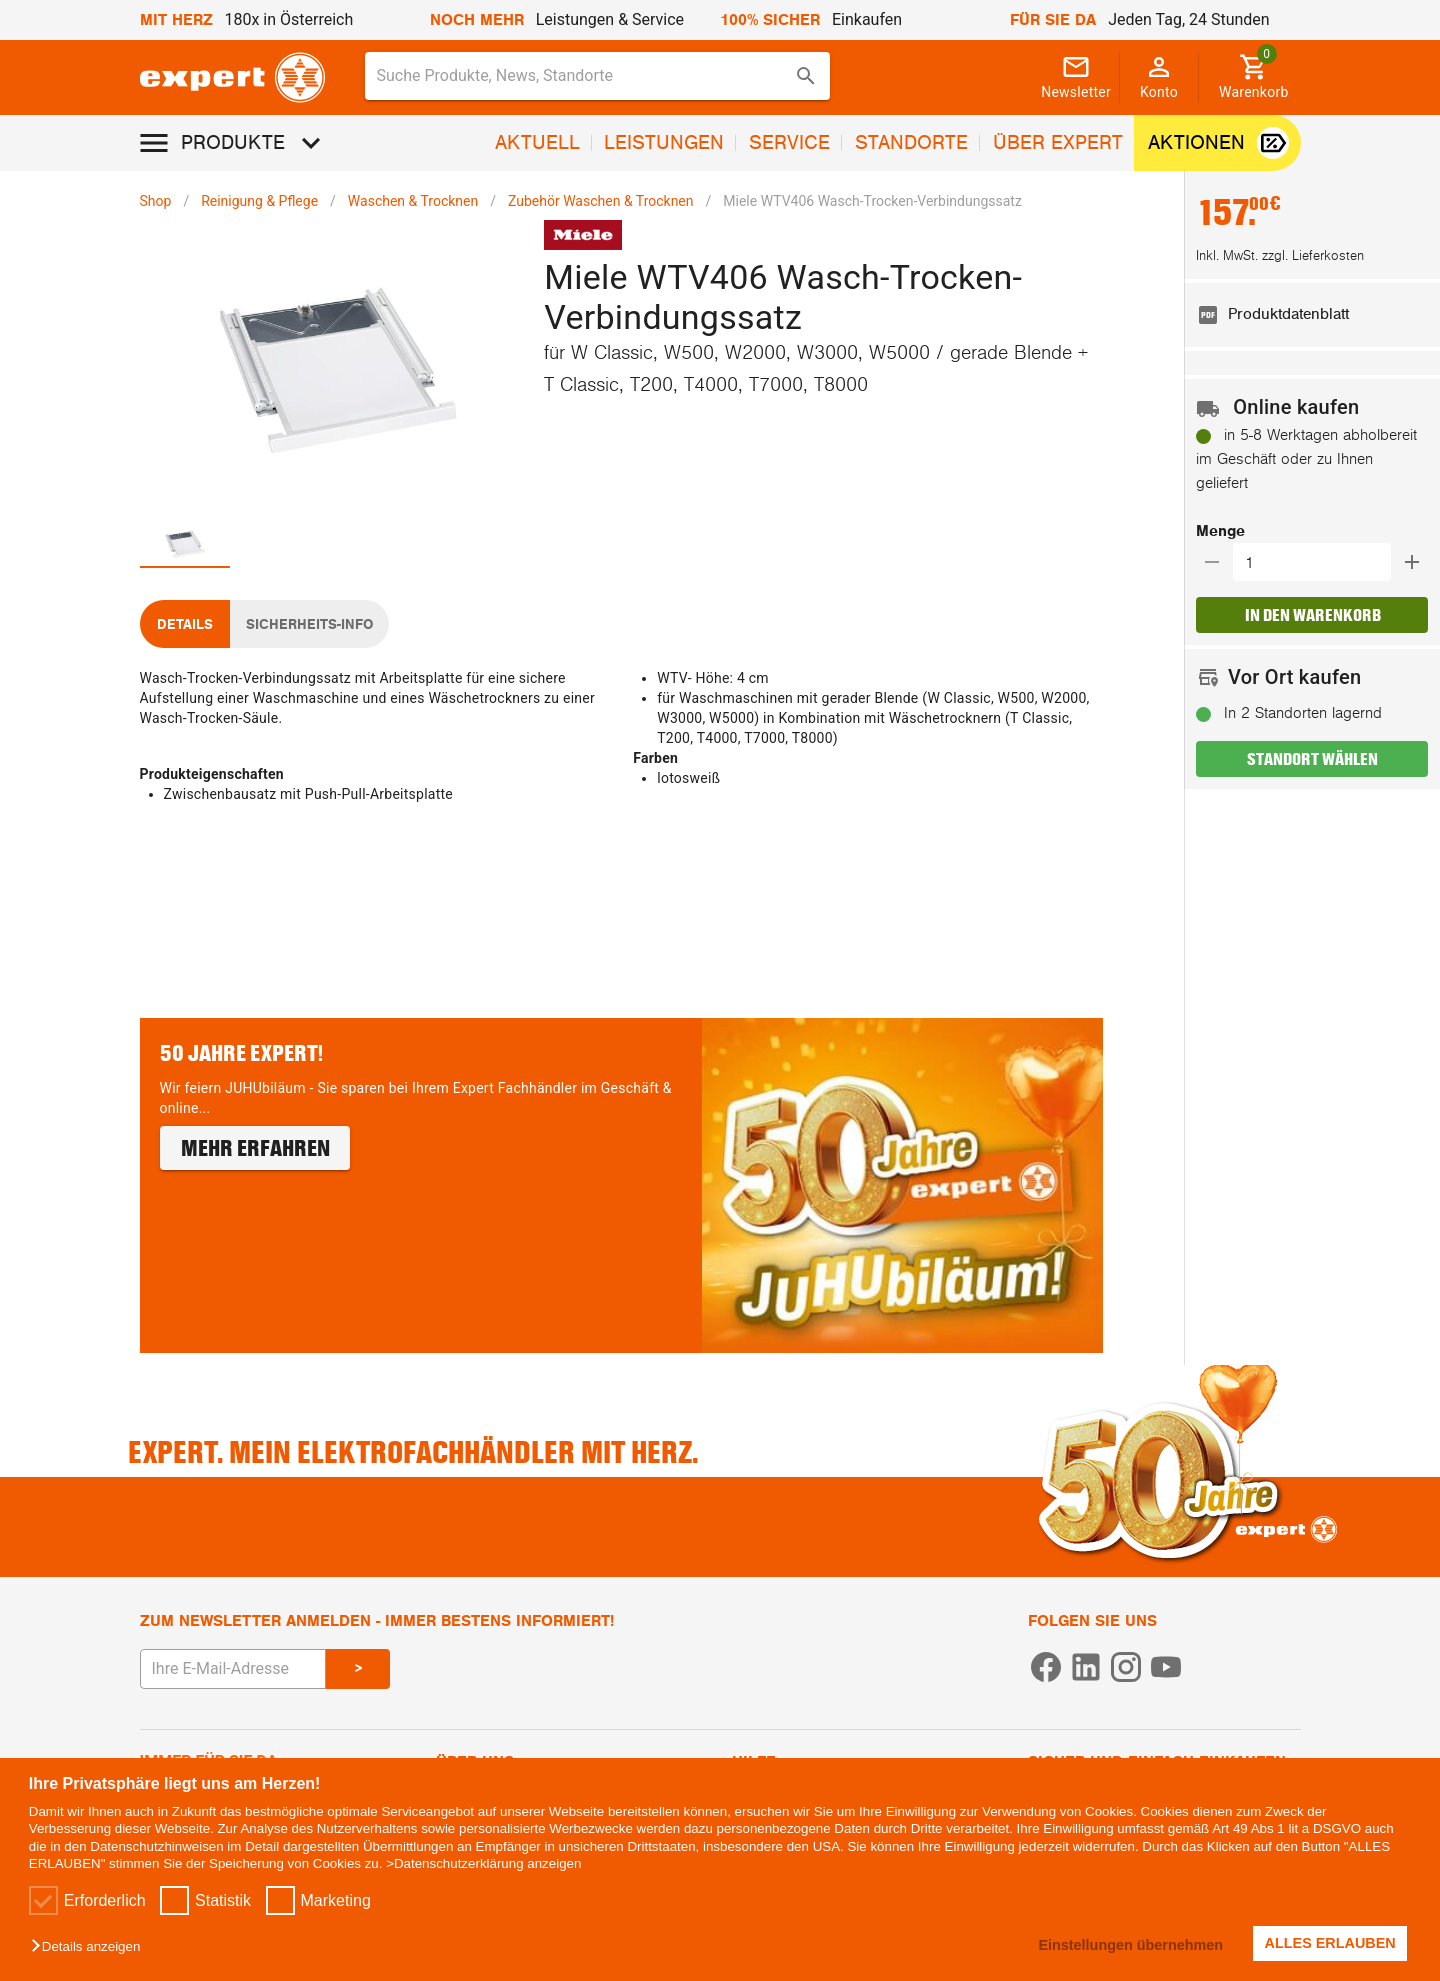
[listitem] (1312, 315)
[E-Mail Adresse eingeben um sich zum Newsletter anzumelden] (233, 1669)
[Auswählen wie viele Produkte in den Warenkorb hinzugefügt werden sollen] (1318, 562)
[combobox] (598, 76)
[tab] (185, 544)
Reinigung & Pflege (259, 201)
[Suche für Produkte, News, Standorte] (584, 76)
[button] (90, 1947)
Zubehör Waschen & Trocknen (601, 201)
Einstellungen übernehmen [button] (1130, 1945)
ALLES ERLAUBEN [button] (1330, 1943)
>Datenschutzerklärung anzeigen (483, 1863)
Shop (156, 201)
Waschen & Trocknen (413, 201)
